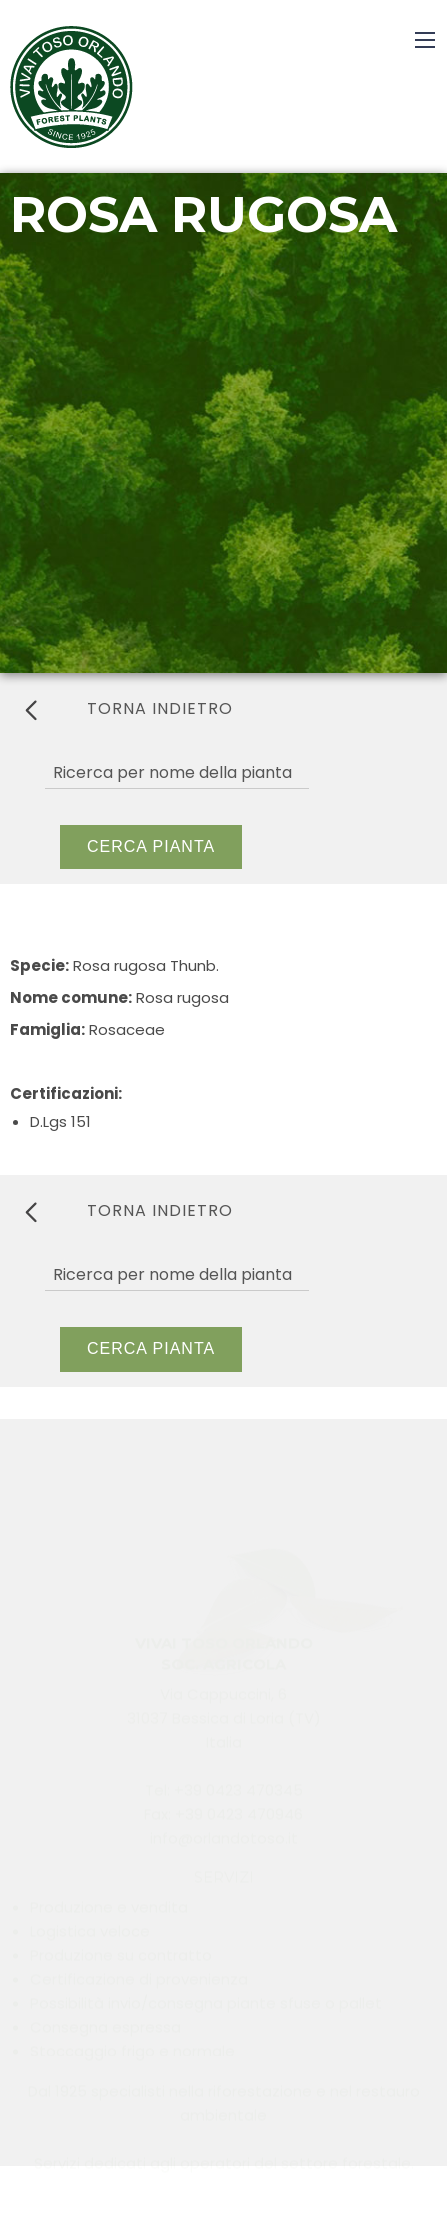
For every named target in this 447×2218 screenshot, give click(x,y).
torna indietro (129, 709)
